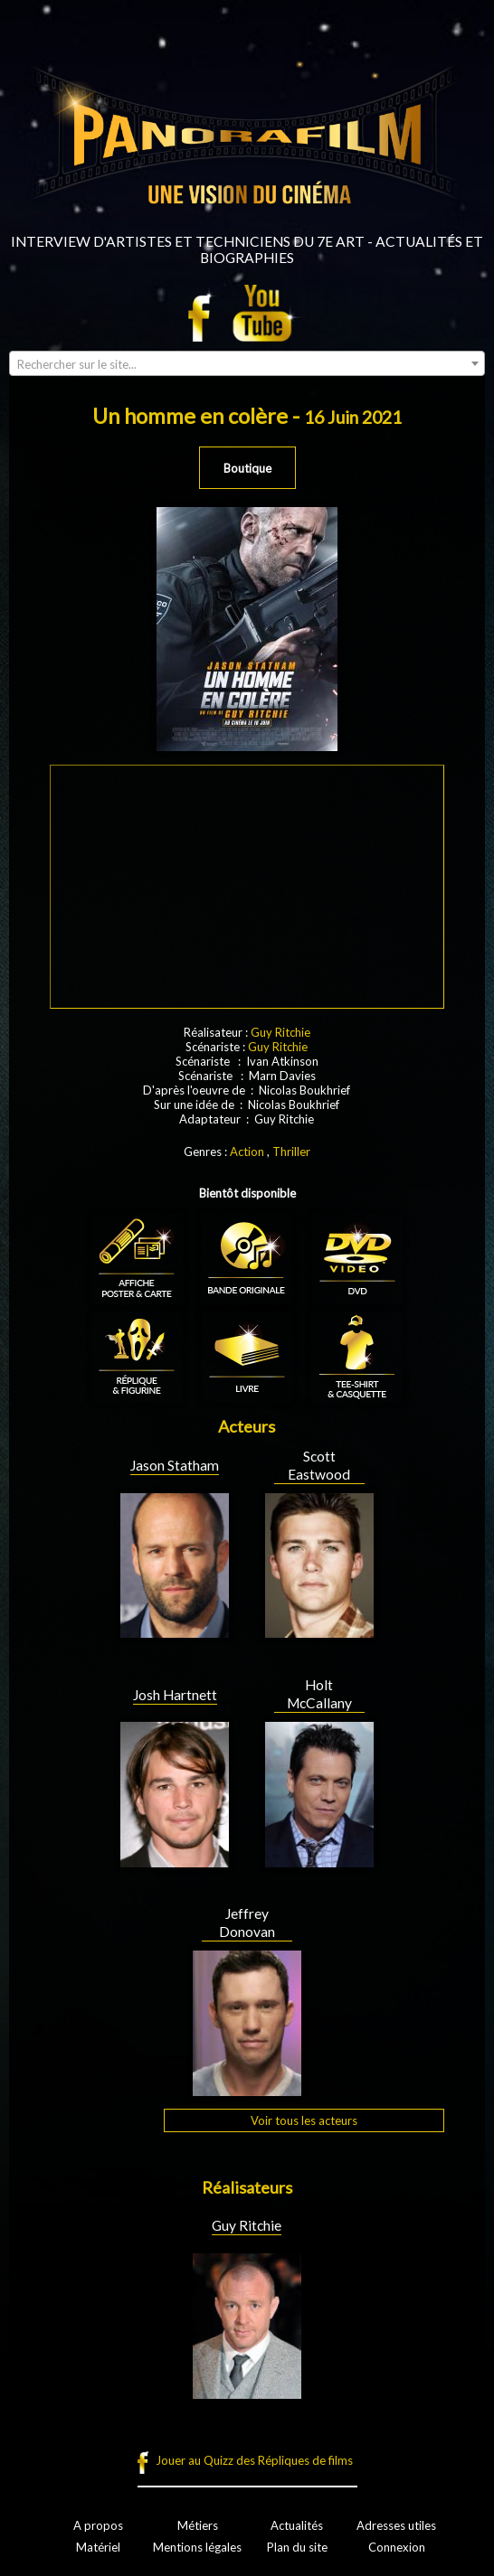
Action (247, 1151)
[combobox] (247, 363)
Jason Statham (174, 1465)
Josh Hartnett (175, 1695)
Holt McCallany (319, 1694)
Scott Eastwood (319, 1465)
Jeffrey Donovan (247, 1922)
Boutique (247, 468)
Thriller (291, 1151)
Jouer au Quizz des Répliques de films (254, 2460)
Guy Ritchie (280, 1032)
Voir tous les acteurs (304, 2120)
